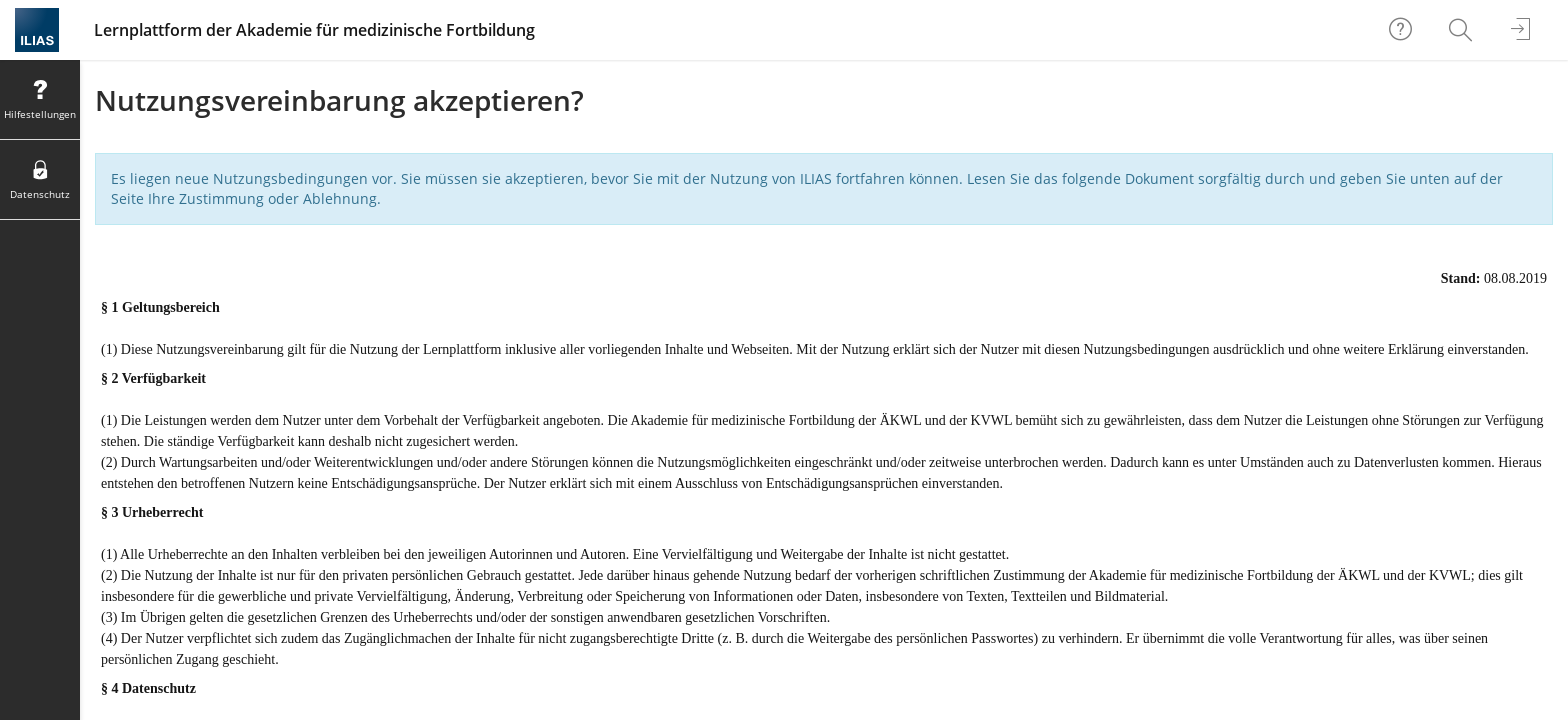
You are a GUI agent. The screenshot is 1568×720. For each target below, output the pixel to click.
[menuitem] (1463, 30)
